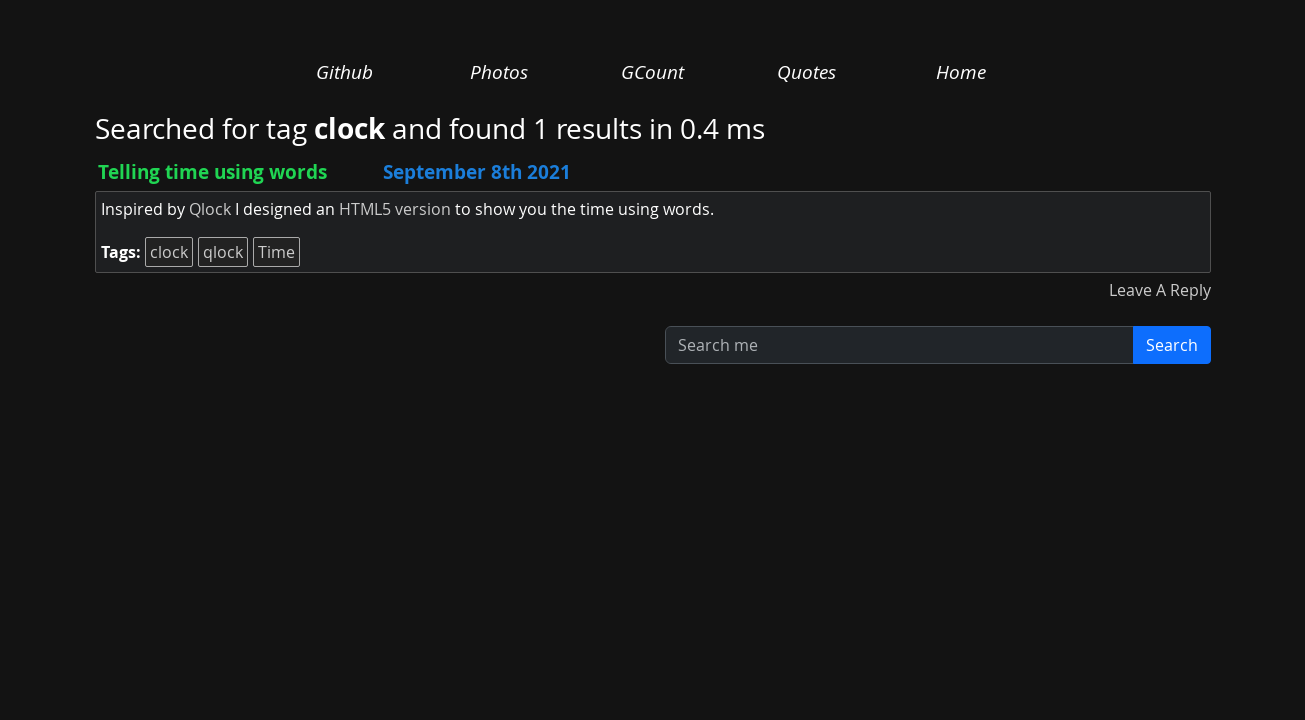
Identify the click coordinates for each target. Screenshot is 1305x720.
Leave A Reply (1160, 290)
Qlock (210, 209)
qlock (223, 252)
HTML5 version (395, 209)
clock (169, 252)
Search (1172, 345)
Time (276, 252)
